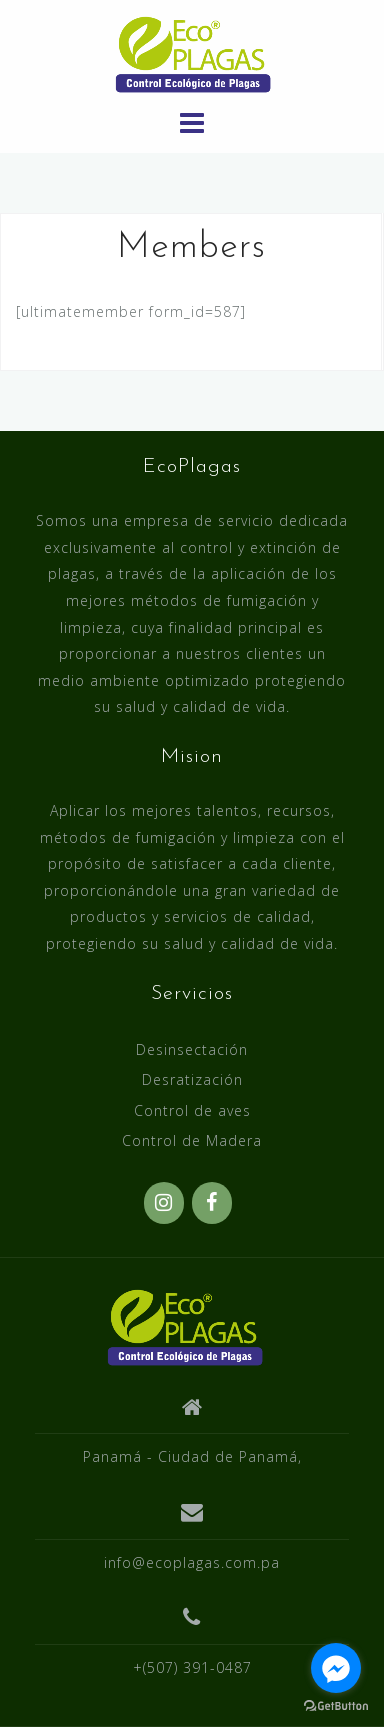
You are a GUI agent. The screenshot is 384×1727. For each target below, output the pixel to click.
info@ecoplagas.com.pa (192, 1562)
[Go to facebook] (336, 1668)
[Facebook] (212, 1203)
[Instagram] (164, 1203)
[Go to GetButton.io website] (336, 1706)
